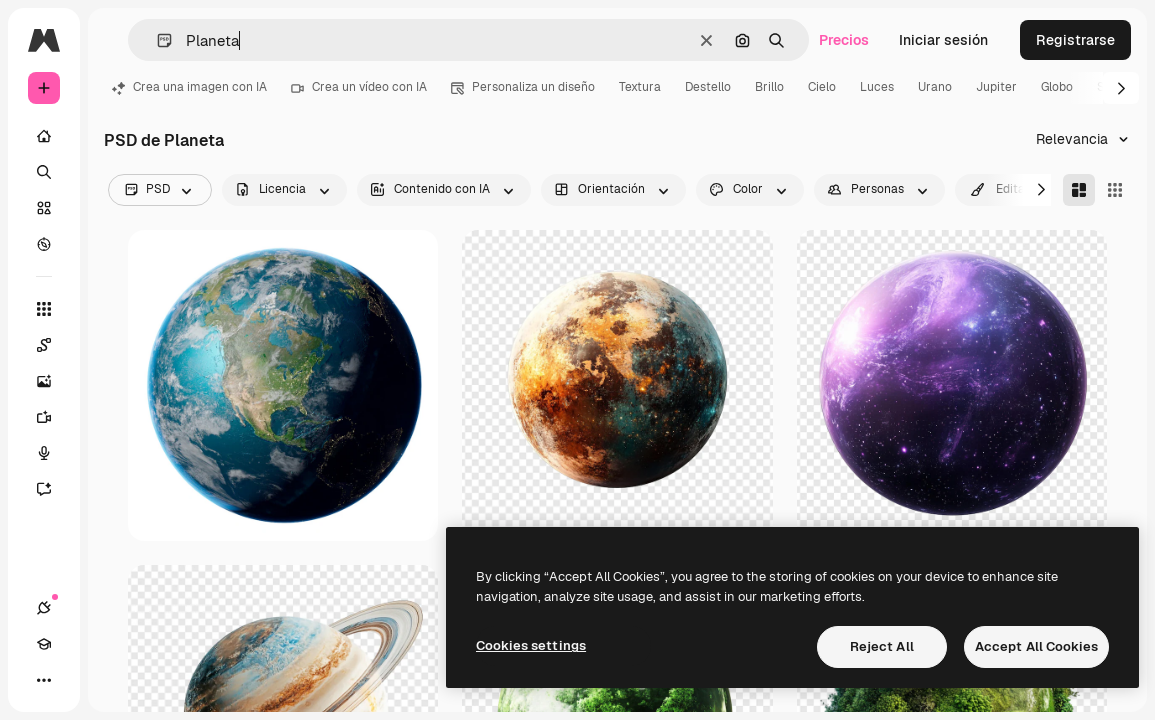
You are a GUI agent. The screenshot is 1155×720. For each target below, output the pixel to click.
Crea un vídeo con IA (359, 87)
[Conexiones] (44, 608)
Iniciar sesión (943, 40)
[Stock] (44, 208)
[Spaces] (54, 345)
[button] (156, 40)
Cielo (822, 87)
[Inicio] (44, 136)
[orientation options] (613, 190)
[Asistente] (54, 489)
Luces (877, 87)
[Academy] (44, 644)
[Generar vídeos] (54, 417)
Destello (708, 87)
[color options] (750, 190)
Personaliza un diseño (523, 87)
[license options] (284, 190)
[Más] (44, 680)
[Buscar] (44, 172)
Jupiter (996, 87)
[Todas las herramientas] (44, 309)
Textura (640, 87)
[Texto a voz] (54, 453)
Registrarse (1075, 40)
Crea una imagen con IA (189, 87)
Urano (935, 87)
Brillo (769, 87)
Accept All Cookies (1036, 646)
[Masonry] (1079, 190)
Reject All (882, 646)
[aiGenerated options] (444, 190)
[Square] (1115, 190)
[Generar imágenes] (54, 381)
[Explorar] (44, 244)
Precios (844, 40)
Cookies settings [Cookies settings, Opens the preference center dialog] (531, 645)
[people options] (879, 190)
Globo (1057, 87)
